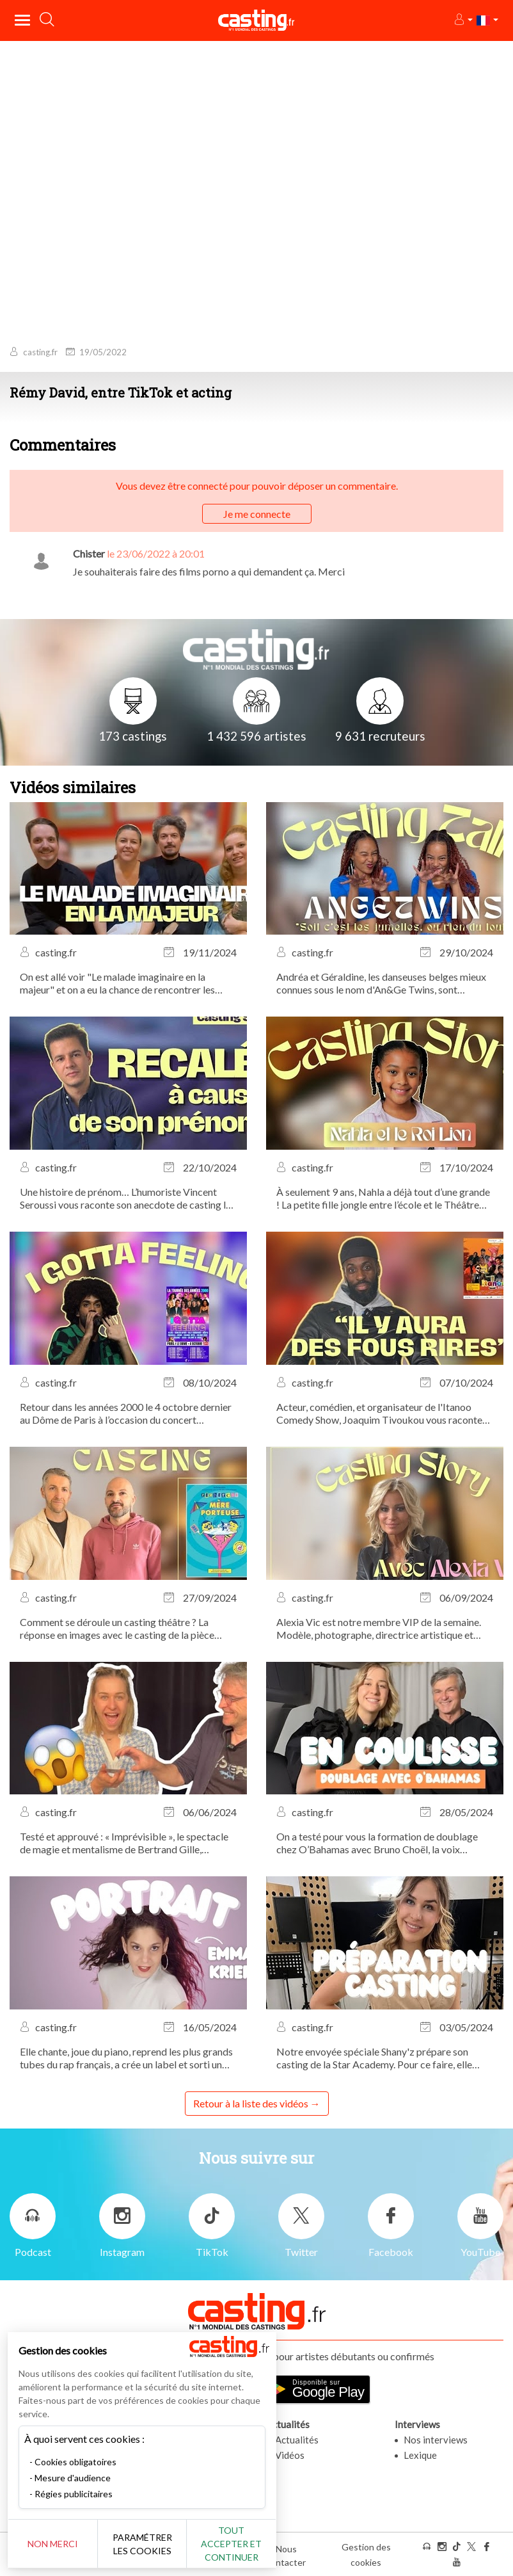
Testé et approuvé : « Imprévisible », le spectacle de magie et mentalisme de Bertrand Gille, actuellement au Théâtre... (124, 1843)
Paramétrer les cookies (142, 2544)
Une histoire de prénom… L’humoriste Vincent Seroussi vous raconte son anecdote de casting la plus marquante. (125, 1198)
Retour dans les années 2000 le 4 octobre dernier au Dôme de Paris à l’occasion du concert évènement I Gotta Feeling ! (126, 1413)
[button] (463, 20)
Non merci (53, 2543)
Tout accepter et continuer (231, 2544)
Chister (89, 553)
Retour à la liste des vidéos (250, 2103)
